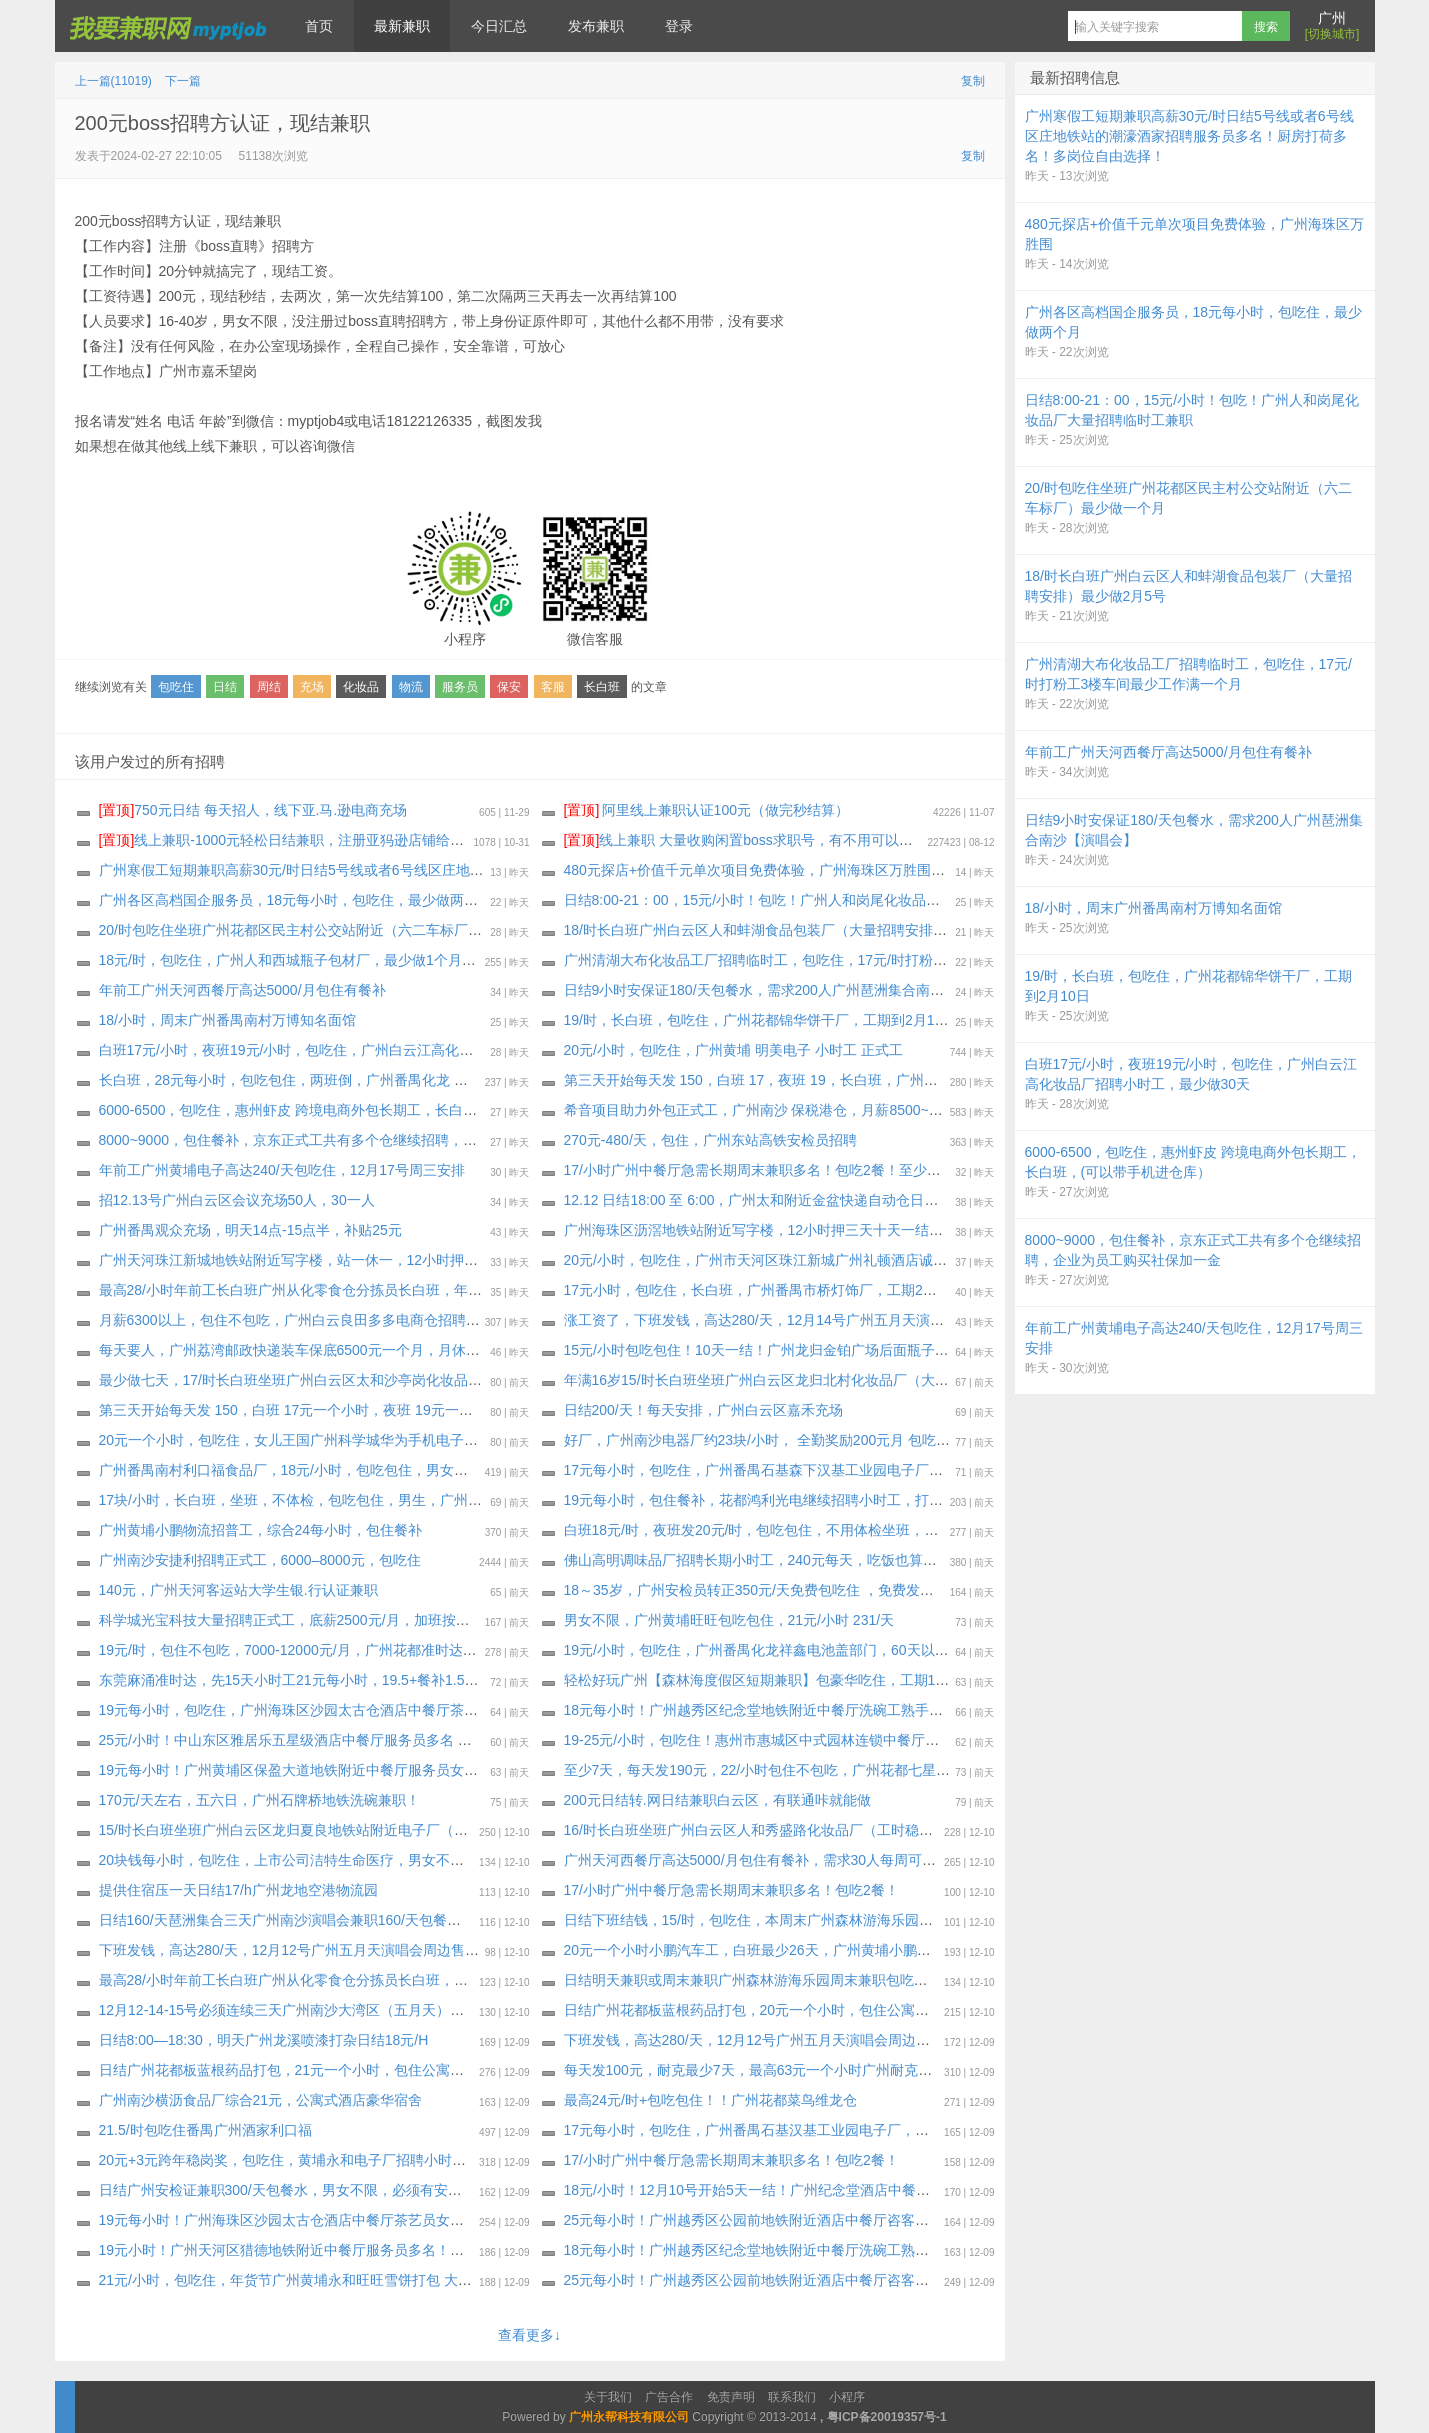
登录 (679, 26)
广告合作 (669, 2397)
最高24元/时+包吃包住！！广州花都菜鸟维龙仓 (711, 2100)
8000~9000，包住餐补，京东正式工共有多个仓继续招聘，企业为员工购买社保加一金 (365, 1140)
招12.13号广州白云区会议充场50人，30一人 (237, 1200)
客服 (553, 687)
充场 (312, 687)
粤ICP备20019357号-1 (887, 2417)
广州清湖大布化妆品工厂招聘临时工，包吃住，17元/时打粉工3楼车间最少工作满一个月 (836, 960)
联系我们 (792, 2397)
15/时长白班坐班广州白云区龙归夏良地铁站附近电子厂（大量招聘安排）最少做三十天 (367, 1830)
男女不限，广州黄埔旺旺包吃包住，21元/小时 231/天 (729, 1620)
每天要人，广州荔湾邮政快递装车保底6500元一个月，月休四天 (296, 1350)
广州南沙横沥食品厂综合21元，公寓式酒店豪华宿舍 (261, 2100)
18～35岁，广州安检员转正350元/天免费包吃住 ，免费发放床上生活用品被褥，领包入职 (840, 1590)
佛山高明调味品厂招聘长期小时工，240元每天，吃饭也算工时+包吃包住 (790, 1560)
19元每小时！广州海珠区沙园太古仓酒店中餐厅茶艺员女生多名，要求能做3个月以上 (362, 2220)
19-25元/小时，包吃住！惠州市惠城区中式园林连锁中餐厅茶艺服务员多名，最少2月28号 (840, 1740)
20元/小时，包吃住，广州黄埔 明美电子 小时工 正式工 (733, 1050)
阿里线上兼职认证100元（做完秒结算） (706, 810)
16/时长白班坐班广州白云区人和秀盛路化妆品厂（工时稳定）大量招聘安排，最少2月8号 (840, 1830)
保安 (509, 687)
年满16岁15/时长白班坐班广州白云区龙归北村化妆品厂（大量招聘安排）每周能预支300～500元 (864, 1380)
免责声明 (731, 2397)
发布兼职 (596, 26)
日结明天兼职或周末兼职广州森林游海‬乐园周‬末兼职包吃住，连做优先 (781, 1980)
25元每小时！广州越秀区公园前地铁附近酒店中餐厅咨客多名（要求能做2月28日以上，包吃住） (863, 2280)
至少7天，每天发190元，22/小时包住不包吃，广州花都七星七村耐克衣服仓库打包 (820, 1770)
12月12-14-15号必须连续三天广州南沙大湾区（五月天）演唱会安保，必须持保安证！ (366, 2010)
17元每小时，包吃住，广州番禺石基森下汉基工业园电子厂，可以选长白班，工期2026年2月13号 (865, 1470)
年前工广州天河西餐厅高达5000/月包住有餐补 (242, 990)
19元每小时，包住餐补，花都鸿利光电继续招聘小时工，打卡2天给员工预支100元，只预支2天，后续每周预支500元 (925, 1500)
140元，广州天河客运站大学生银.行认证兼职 (238, 1590)
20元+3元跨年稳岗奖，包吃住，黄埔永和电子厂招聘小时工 (283, 2160)
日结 (225, 687)
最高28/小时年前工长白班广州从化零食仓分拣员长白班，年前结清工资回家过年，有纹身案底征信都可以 (423, 1290)
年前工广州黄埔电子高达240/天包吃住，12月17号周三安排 (282, 1170)
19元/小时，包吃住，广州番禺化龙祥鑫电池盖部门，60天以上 (756, 1650)
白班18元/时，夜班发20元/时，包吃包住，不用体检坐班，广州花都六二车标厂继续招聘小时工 (856, 1530)
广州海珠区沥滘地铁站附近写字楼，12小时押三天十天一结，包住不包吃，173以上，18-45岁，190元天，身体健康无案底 (942, 1230)
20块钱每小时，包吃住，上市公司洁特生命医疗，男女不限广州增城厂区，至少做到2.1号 (375, 1860)
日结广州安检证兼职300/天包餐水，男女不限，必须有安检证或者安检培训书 (336, 2190)
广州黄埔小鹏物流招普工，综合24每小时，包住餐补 (261, 1530)
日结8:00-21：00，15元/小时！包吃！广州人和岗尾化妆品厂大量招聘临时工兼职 (815, 900)
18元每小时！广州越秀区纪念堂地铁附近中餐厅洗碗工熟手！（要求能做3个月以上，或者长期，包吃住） (890, 1710)
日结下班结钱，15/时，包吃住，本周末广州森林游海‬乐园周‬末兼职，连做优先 (804, 1920)
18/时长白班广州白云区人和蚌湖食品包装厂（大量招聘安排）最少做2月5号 (798, 930)
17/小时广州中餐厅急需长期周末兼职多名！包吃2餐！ (731, 1890)
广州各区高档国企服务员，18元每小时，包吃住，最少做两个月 (296, 900)
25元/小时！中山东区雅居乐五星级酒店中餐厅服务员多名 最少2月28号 (318, 1740)
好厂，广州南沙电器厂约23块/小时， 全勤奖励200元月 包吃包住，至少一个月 (806, 1440)
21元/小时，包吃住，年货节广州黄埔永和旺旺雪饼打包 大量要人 (299, 2280)
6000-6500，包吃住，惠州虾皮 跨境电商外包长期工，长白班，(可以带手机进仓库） (361, 1110)
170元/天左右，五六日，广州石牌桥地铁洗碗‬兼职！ (259, 1800)
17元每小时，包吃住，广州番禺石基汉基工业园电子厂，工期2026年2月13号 (802, 2130)
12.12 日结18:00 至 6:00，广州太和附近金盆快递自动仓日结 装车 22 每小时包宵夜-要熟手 (844, 1200)
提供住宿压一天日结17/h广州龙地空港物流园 (238, 1890)
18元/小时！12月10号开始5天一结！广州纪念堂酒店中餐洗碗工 (761, 2190)
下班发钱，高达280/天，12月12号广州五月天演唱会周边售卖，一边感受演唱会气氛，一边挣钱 (394, 1950)
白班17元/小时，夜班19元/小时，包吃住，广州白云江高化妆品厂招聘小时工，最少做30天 (378, 1050)
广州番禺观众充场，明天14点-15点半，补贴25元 (250, 1230)
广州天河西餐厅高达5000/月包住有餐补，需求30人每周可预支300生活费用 (797, 1860)
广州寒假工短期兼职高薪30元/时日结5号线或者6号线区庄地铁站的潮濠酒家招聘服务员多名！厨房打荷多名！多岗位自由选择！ (494, 870)
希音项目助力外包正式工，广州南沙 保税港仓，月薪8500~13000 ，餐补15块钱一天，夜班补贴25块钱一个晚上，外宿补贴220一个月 (977, 1110)
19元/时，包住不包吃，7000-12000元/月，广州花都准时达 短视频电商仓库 (332, 1650)
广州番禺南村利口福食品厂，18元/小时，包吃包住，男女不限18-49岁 (315, 1470)
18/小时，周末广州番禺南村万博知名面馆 (227, 1020)
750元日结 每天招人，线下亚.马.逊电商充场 (253, 810)
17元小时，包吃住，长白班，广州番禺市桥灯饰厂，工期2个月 (757, 1290)
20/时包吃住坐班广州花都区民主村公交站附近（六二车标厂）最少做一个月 (332, 930)
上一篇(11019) (113, 81)
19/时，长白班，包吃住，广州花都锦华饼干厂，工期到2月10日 (760, 1020)
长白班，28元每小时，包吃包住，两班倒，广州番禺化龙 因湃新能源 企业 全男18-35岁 (368, 1080)
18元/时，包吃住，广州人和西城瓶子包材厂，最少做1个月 (280, 960)
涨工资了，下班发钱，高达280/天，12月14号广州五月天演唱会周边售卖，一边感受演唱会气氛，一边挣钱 (894, 1320)
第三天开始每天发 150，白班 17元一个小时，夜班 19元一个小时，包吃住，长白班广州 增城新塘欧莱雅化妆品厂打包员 (470, 1410)
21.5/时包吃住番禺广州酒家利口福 (205, 2130)
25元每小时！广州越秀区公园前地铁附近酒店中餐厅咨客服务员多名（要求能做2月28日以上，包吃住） (884, 2220)
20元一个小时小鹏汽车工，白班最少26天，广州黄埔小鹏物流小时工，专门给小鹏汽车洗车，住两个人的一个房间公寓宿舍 (943, 1950)
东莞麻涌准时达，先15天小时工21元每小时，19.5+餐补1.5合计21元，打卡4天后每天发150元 (389, 1680)
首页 (319, 26)
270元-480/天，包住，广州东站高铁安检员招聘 (710, 1140)
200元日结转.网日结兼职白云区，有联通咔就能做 (717, 1800)
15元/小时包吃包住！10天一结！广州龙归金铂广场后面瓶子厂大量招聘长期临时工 (819, 1350)
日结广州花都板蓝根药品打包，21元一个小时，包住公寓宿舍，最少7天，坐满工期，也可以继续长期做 (418, 2070)
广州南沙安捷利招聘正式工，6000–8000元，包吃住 (260, 1560)
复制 (973, 81)
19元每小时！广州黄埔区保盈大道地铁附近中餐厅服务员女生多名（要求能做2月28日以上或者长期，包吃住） (440, 1770)
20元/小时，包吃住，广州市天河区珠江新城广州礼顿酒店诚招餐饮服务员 (790, 1260)
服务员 (460, 687)
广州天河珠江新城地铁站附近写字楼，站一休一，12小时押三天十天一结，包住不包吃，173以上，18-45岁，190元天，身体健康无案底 (519, 1260)
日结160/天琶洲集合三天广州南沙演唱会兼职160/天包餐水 (280, 1920)
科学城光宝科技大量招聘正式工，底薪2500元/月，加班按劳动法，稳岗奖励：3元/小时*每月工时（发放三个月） (447, 1620)
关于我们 (608, 2397)
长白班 (602, 687)
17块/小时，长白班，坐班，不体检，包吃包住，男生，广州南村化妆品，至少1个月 (357, 1500)
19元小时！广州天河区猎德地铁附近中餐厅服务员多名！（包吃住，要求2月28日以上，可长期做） (405, 2250)
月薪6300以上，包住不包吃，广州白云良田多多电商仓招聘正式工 (303, 1320)
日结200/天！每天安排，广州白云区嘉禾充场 (703, 1410)
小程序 (847, 2397)
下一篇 (183, 81)
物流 (411, 687)
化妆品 (361, 687)
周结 (269, 687)
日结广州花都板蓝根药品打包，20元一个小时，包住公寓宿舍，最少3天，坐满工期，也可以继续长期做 (883, 2010)
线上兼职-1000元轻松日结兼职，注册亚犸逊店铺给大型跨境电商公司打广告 (352, 840)
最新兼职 (402, 26)
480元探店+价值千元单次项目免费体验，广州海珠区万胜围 (748, 870)
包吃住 (176, 687)
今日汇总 (499, 26)
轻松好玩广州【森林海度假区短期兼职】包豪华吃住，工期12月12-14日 (785, 1680)
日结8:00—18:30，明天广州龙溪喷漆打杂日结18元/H (264, 2040)
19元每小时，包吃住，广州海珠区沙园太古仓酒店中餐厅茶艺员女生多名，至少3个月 (362, 1710)
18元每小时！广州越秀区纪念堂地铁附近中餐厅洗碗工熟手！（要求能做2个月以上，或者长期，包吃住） (890, 2250)
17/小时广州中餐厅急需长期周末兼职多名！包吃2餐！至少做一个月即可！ (794, 1170)
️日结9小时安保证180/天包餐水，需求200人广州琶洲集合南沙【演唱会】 (789, 990)
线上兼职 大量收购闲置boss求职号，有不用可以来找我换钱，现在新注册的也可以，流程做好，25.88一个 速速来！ (940, 840)
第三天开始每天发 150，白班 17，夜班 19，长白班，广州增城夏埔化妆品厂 (800, 1080)
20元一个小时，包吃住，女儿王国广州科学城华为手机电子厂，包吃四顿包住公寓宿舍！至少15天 (401, 1440)
